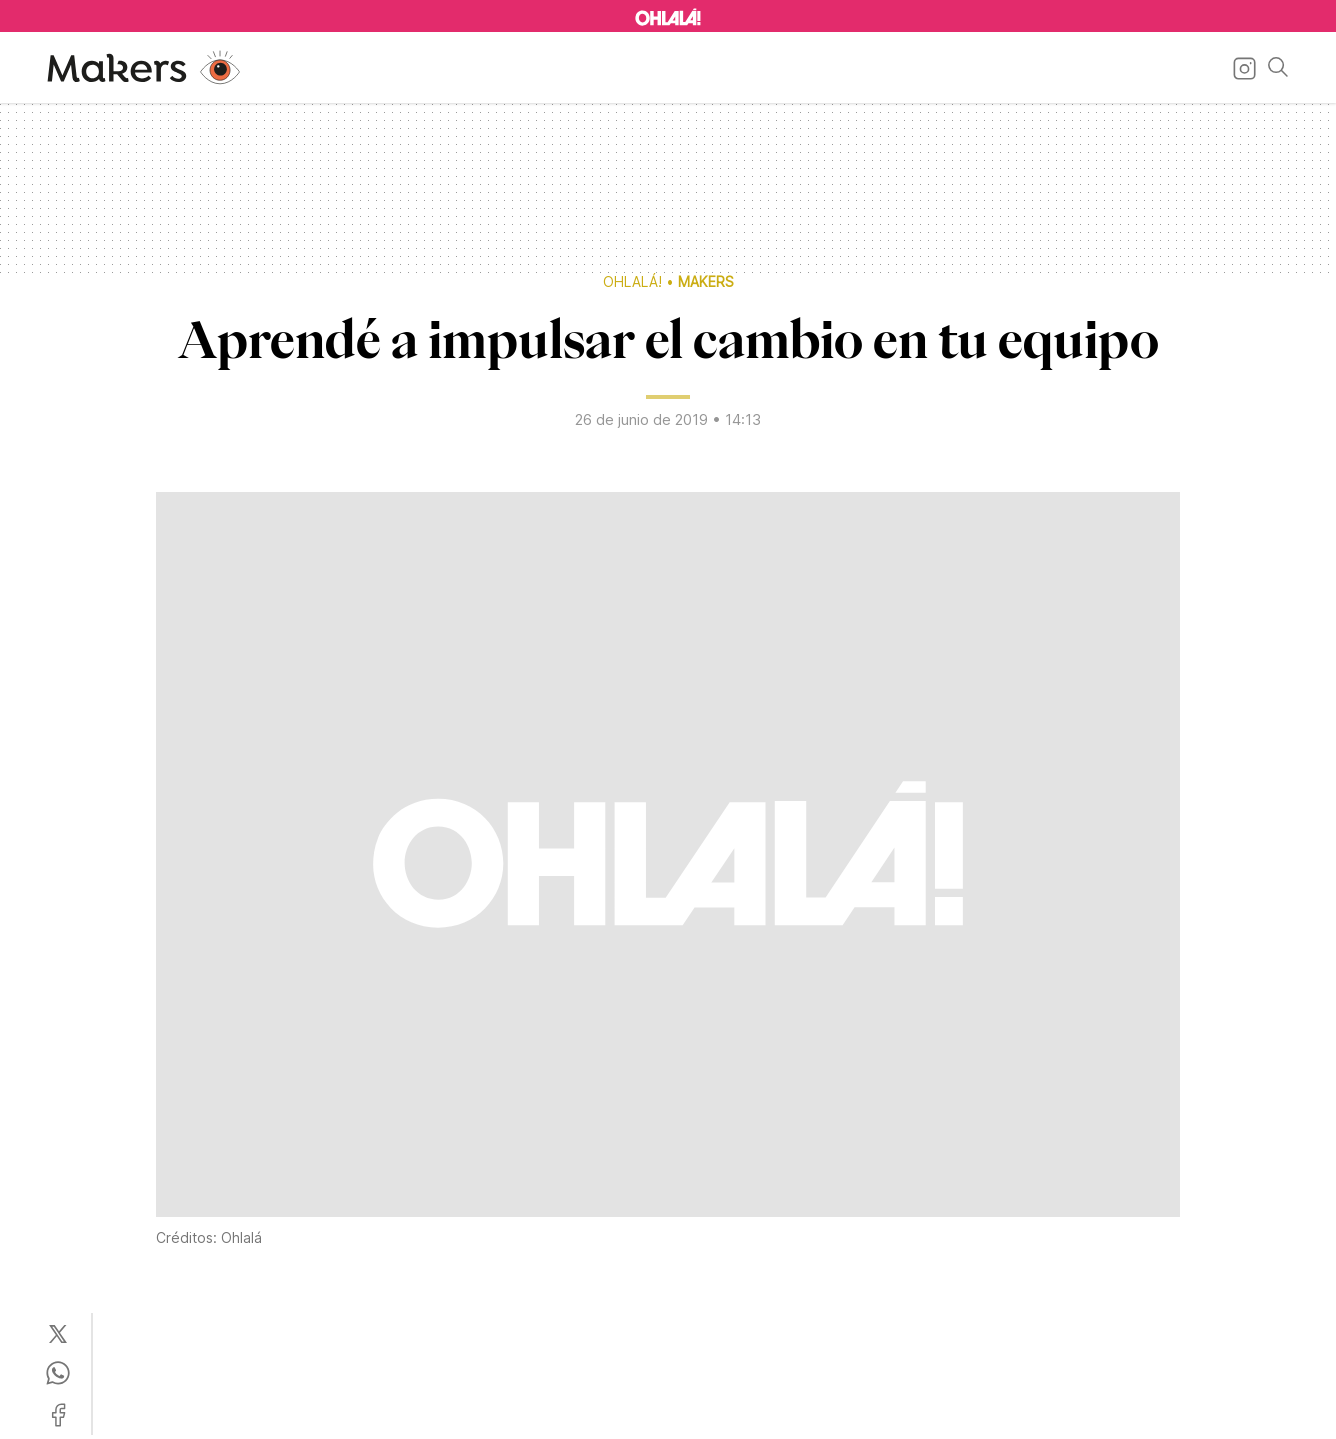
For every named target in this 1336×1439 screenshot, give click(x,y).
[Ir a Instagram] (1240, 67)
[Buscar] (1274, 67)
